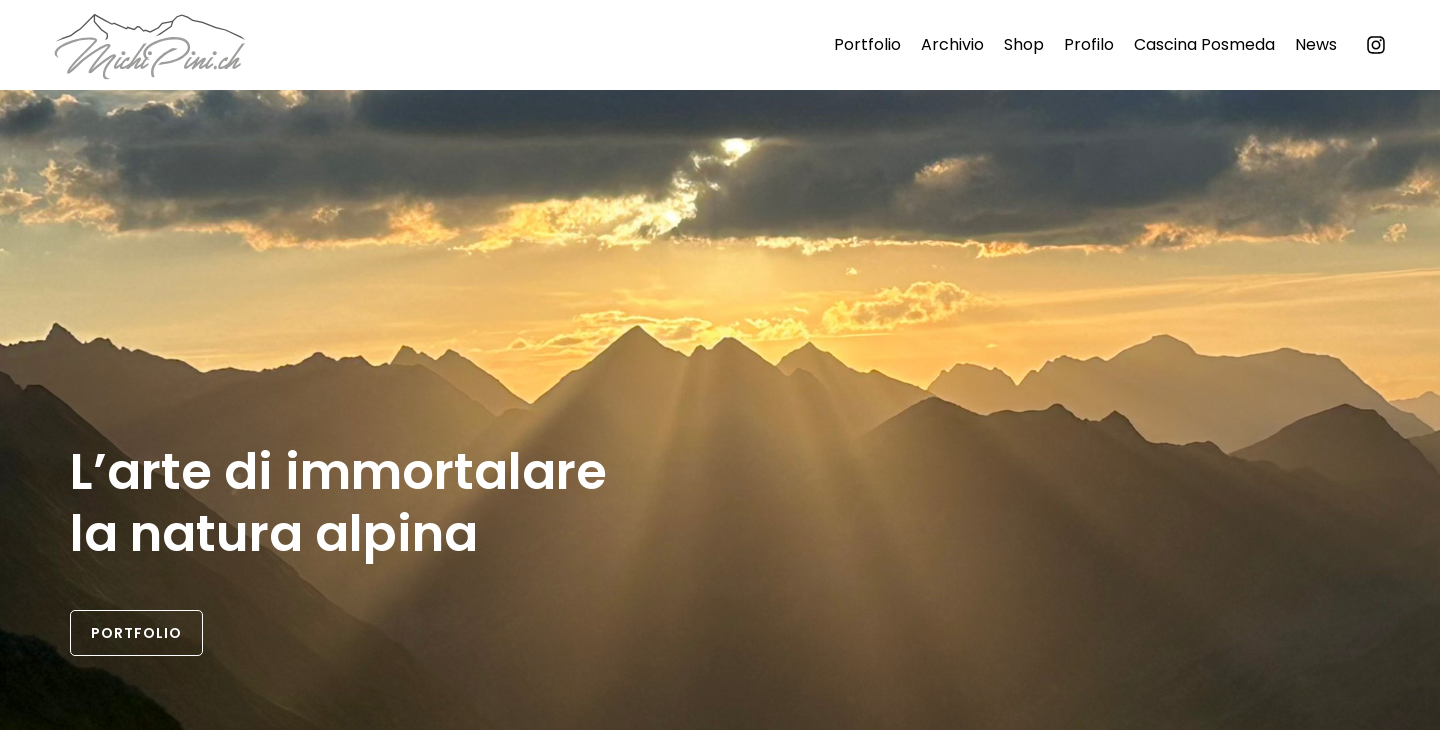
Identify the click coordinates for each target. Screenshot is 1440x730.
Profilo (1089, 45)
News (1316, 45)
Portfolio (867, 45)
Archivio (952, 45)
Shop (1024, 45)
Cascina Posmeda (1204, 45)
